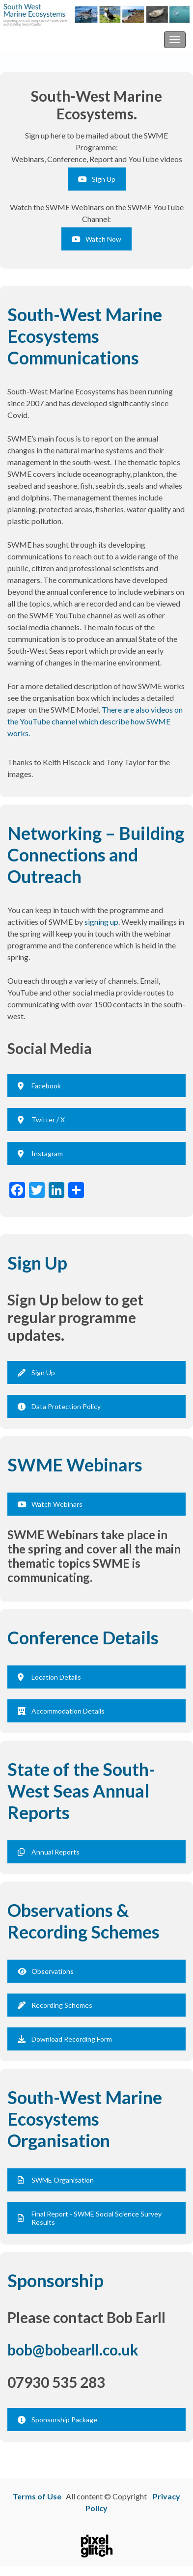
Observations (46, 1971)
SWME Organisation (56, 2180)
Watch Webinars (50, 1504)
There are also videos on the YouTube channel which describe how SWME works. (95, 721)
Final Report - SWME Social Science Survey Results (90, 2218)
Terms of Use (37, 2496)
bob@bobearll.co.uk (72, 2349)
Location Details (49, 1677)
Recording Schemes (55, 2005)
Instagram (40, 1153)
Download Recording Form (65, 2039)
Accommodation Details (61, 1711)
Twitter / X (41, 1119)
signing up (101, 921)
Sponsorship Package (57, 2419)
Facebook (39, 1085)
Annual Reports (49, 1852)
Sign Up (96, 179)
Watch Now (96, 239)
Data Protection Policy (59, 1406)
